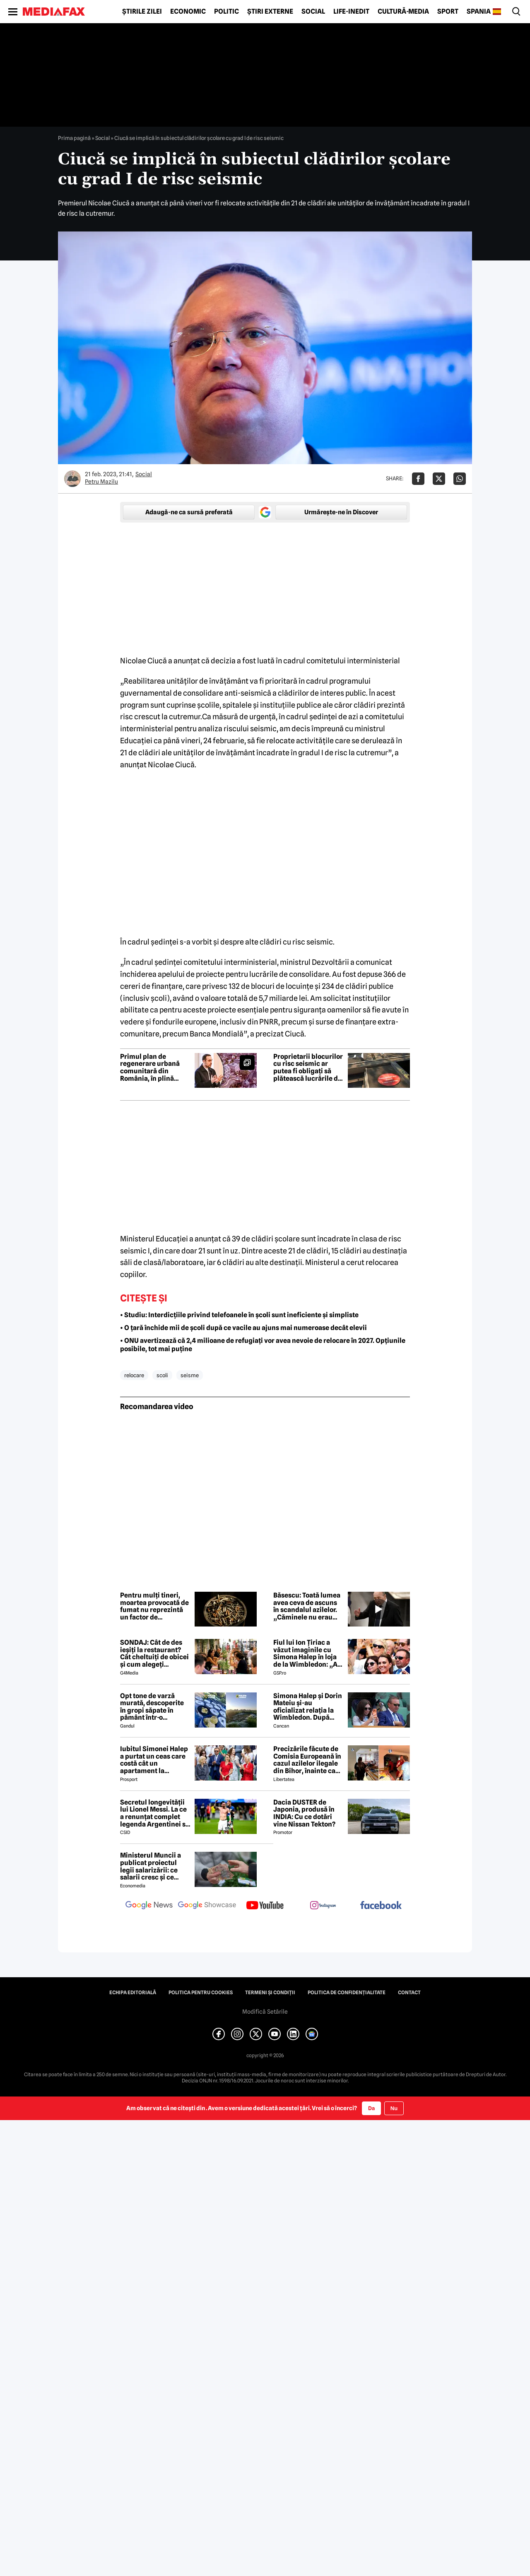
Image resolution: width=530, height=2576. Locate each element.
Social (313, 11)
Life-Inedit (351, 11)
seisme (190, 1375)
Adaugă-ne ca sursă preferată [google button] (189, 512)
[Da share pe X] (439, 478)
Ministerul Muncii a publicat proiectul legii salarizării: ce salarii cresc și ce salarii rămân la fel (150, 1866)
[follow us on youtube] (265, 1906)
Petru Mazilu (101, 481)
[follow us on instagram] (323, 1906)
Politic (226, 11)
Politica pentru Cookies (201, 1992)
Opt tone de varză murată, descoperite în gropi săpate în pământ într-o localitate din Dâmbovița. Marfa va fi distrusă (155, 1706)
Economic (188, 11)
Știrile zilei (142, 11)
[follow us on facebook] (381, 1906)
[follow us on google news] (149, 1906)
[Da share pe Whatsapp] (459, 478)
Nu (394, 2108)
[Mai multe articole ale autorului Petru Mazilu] (72, 478)
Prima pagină (74, 138)
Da (371, 2108)
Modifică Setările (265, 2011)
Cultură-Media (403, 11)
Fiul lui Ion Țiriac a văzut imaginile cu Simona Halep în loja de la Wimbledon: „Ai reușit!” (306, 1653)
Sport (447, 11)
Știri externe (270, 11)
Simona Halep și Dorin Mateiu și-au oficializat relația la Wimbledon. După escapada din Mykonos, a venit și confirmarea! (307, 1706)
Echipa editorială (132, 1992)
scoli (162, 1375)
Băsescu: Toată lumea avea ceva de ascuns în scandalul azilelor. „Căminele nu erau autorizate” (306, 1606)
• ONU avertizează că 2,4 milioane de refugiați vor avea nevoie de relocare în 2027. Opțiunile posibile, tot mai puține (262, 1345)
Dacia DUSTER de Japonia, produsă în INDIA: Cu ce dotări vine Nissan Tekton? (304, 1813)
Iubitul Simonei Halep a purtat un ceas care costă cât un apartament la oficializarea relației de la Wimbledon (154, 1759)
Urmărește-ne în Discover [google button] (341, 512)
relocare (134, 1375)
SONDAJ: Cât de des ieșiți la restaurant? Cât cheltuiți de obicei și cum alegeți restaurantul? (154, 1653)
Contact (409, 1992)
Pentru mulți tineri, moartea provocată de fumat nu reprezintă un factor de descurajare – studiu (154, 1606)
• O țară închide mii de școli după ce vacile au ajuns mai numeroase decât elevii (243, 1328)
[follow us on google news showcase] (207, 1906)
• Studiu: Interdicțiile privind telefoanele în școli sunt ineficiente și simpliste (239, 1315)
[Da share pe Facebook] (418, 478)
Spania (479, 11)
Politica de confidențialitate (346, 1992)
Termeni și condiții (270, 1992)
